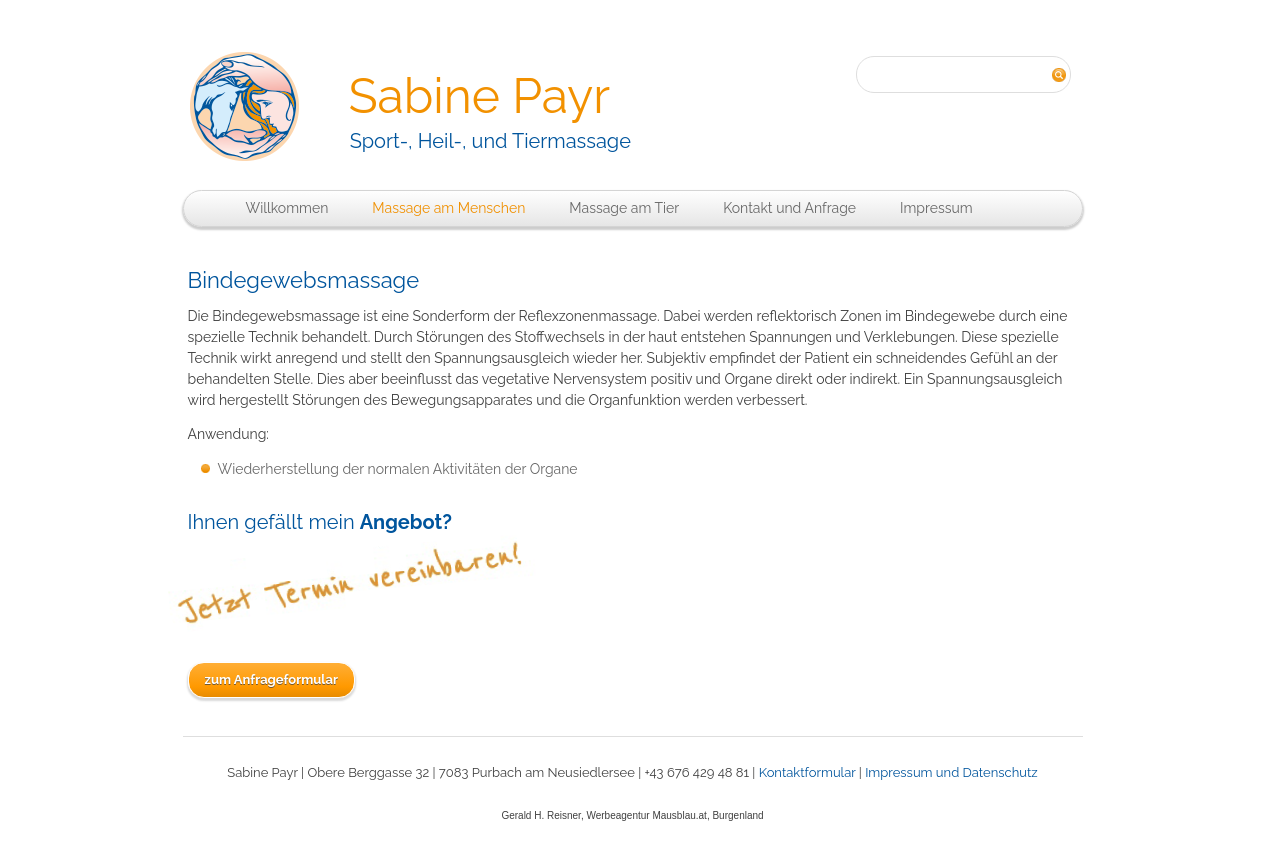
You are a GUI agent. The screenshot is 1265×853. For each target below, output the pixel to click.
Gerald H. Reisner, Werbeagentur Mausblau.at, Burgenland (632, 815)
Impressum (936, 208)
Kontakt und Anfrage (789, 208)
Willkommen (287, 208)
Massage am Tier (624, 208)
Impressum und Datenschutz (951, 772)
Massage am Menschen (448, 208)
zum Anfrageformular (271, 679)
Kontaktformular (807, 772)
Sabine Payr (479, 96)
